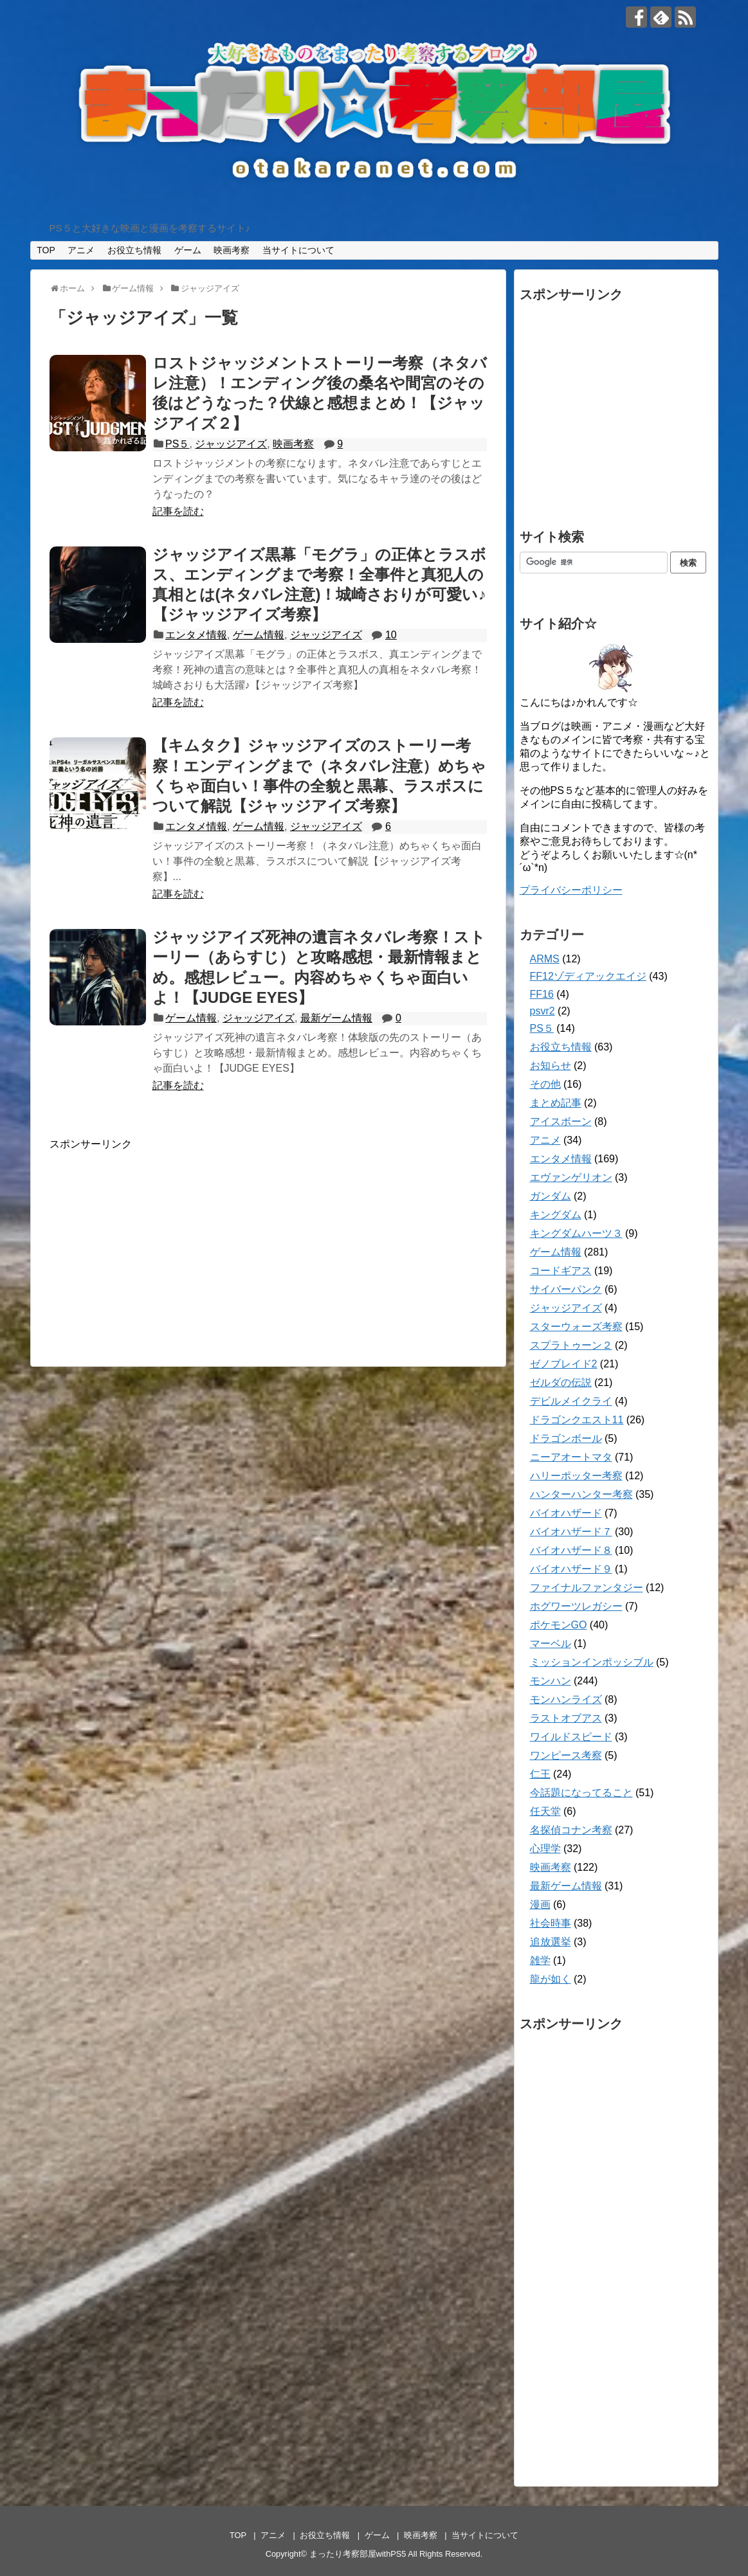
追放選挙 (550, 1941)
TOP (46, 250)
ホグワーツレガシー (576, 1606)
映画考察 (232, 250)
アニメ (81, 250)
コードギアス (561, 1270)
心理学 (545, 1848)
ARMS (545, 958)
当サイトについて (298, 250)
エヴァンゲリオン (571, 1177)
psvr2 (542, 1010)
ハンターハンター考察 (581, 1494)
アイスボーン (561, 1121)
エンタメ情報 (196, 634)
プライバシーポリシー (571, 890)
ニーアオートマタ (571, 1457)
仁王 (540, 1774)
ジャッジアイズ (231, 443)
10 (391, 634)
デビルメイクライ (571, 1401)
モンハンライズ (566, 1699)
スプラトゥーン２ (571, 1345)
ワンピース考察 (566, 1755)
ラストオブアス (566, 1718)
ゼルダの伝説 (561, 1382)
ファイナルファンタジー (586, 1587)
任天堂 (545, 1811)
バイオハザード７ (571, 1531)
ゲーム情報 (258, 634)
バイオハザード (566, 1513)
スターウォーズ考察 (576, 1326)
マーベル (550, 1643)
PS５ (177, 443)
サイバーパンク (566, 1289)
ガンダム (550, 1196)
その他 (545, 1084)
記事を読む (178, 511)
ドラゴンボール (566, 1438)
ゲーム (187, 250)
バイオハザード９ (571, 1568)
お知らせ (550, 1065)
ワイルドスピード (571, 1736)
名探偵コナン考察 (571, 1829)
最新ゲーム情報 (336, 1018)
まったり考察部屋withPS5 (357, 2554)
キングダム (555, 1214)
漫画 (540, 1904)
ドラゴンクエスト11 (577, 1419)
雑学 (540, 1960)
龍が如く (550, 1979)
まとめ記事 (555, 1102)
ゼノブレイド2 (563, 1363)
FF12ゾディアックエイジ (588, 976)
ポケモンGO (558, 1624)
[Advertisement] (158, 1241)
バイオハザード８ (571, 1550)
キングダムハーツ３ (576, 1233)
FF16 (542, 994)
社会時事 (550, 1923)
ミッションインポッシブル (591, 1662)
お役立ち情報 (134, 250)
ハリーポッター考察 (576, 1475)
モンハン (550, 1680)
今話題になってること (581, 1792)
